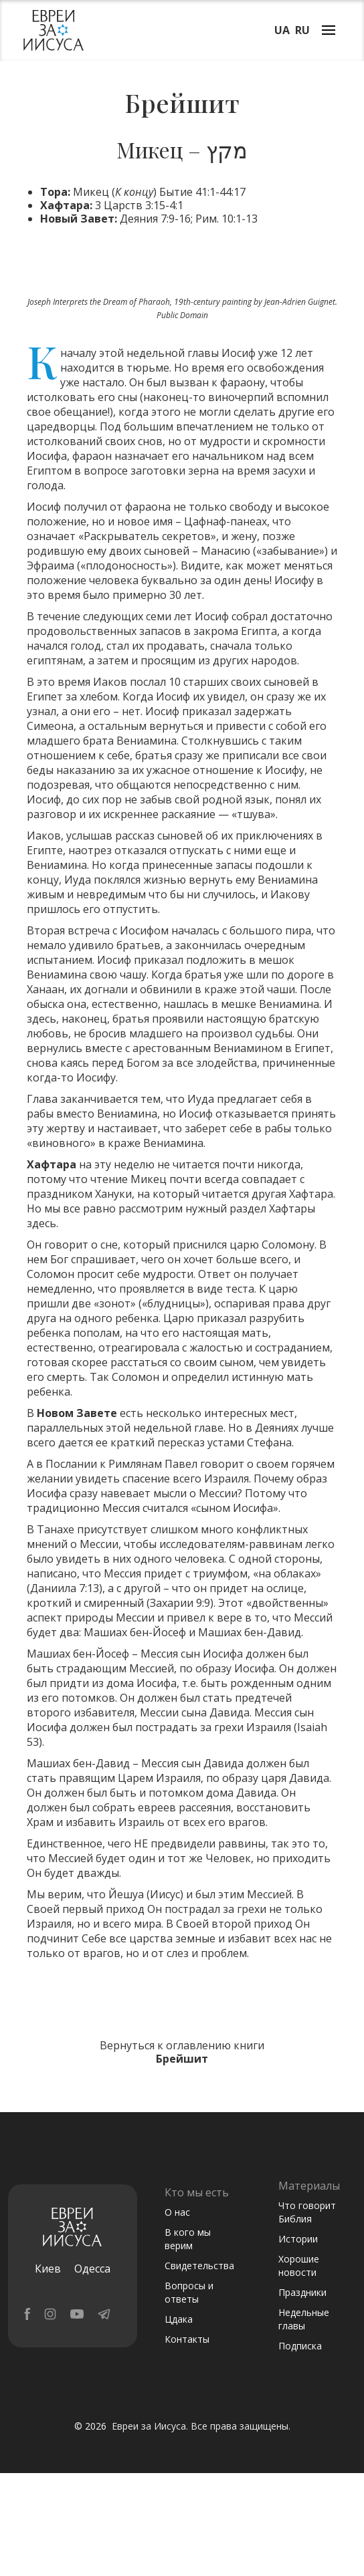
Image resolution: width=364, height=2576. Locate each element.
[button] (328, 29)
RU (302, 30)
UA (282, 30)
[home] (50, 30)
